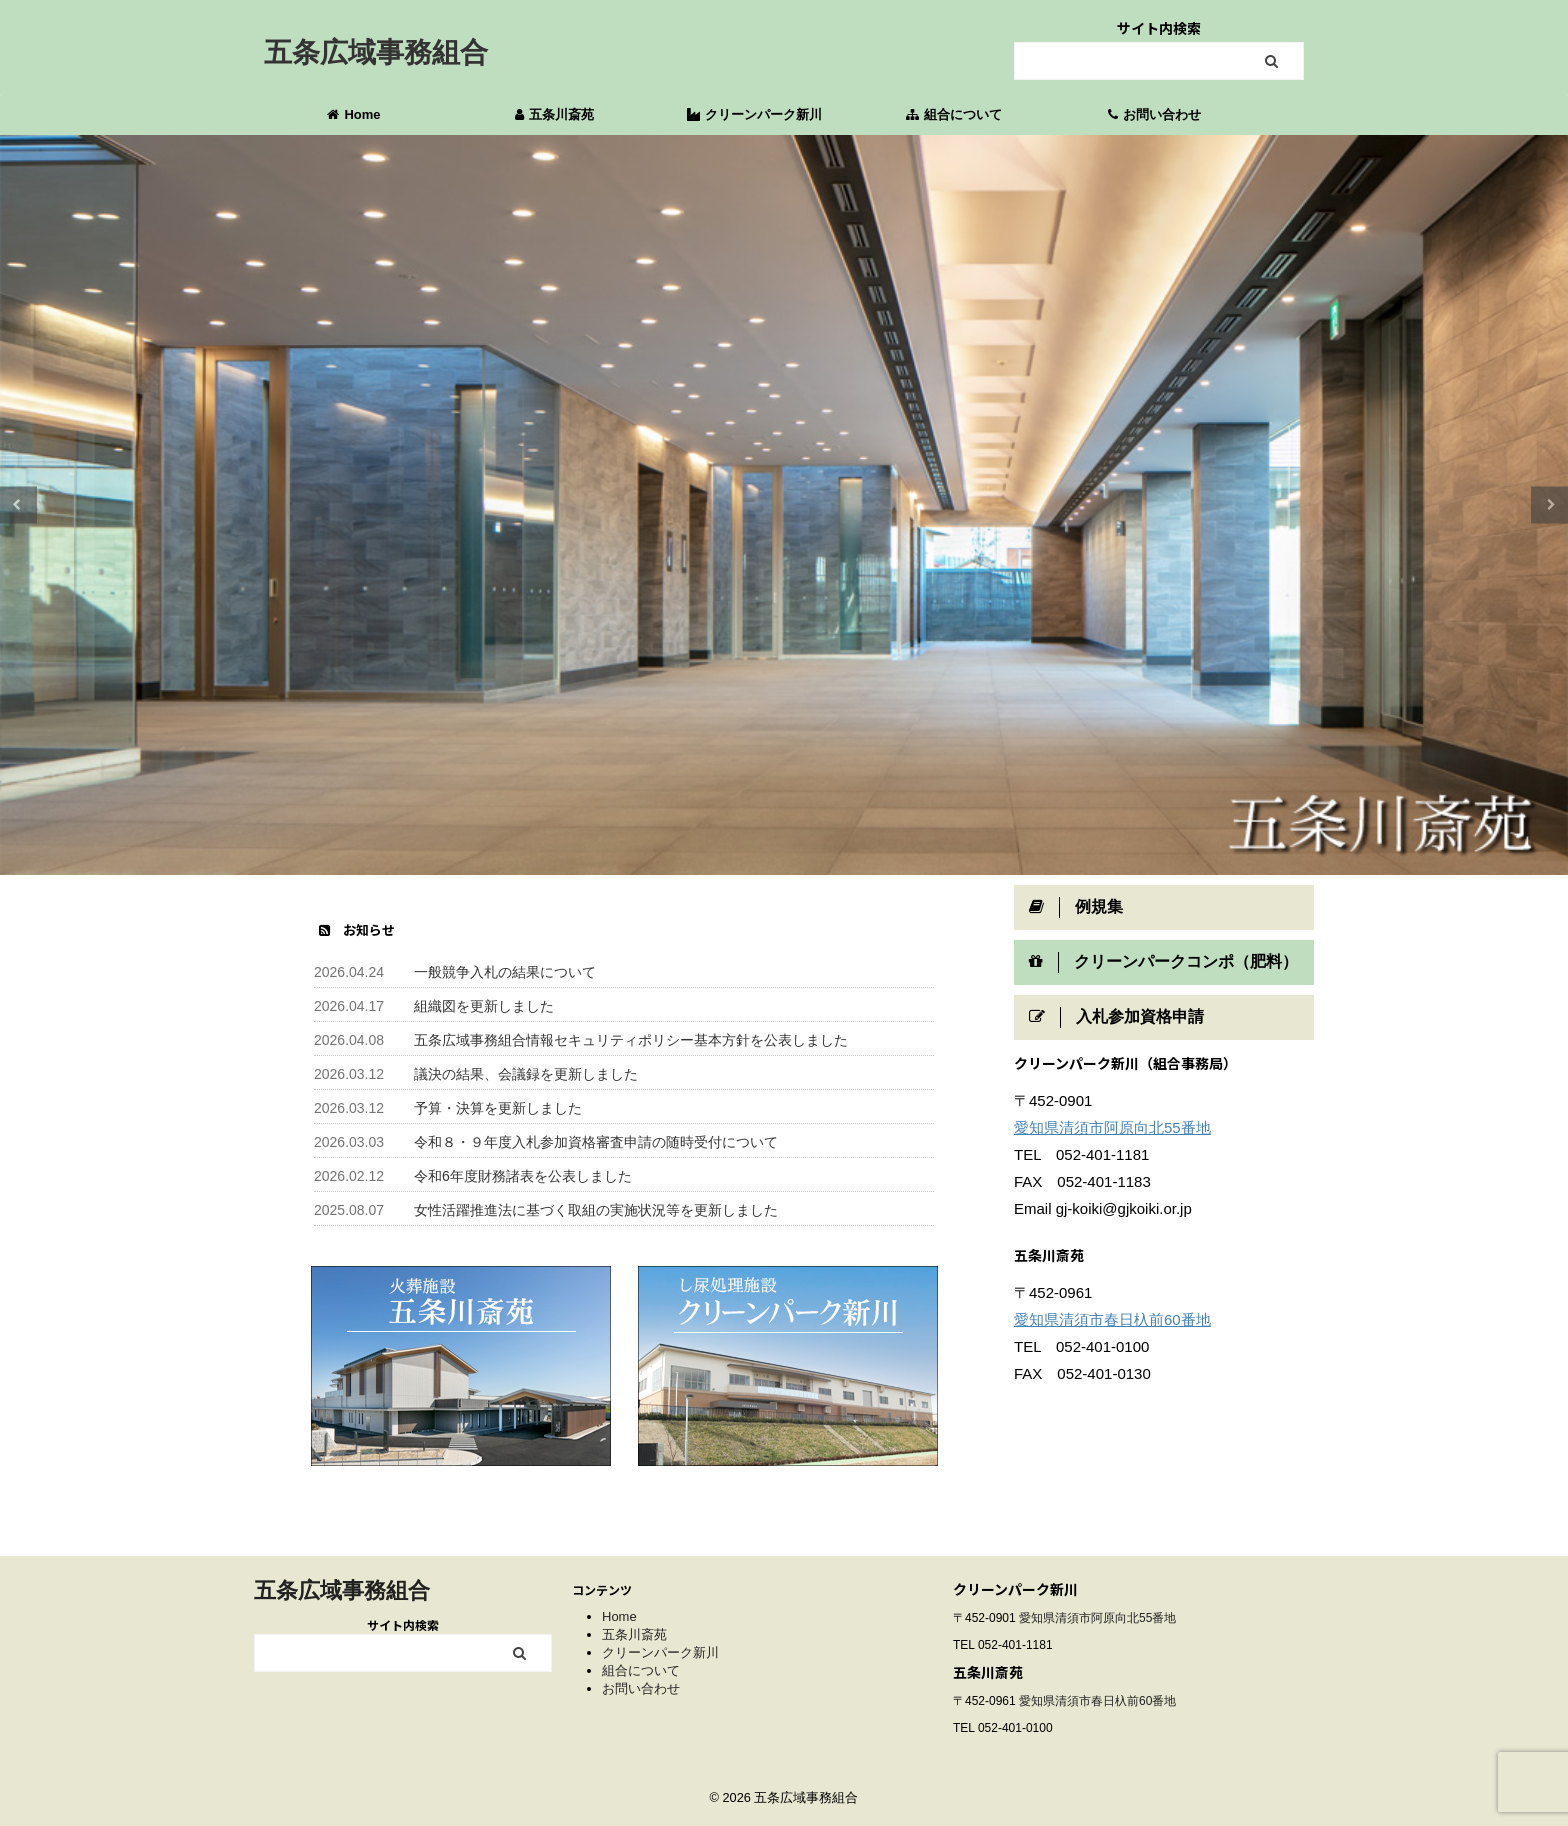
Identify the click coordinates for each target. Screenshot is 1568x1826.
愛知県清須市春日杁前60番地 (1112, 1319)
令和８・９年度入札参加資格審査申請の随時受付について (596, 1142)
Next (1549, 504)
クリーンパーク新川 (754, 114)
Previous (18, 504)
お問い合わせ (1154, 114)
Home (353, 114)
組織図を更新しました (484, 1006)
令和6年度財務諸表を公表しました (523, 1176)
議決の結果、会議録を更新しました (526, 1074)
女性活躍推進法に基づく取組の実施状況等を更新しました (596, 1210)
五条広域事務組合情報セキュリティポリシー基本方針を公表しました (631, 1040)
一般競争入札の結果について (505, 972)
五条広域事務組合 (376, 52)
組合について (954, 114)
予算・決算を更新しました (498, 1108)
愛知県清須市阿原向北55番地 (1112, 1127)
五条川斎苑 (554, 114)
